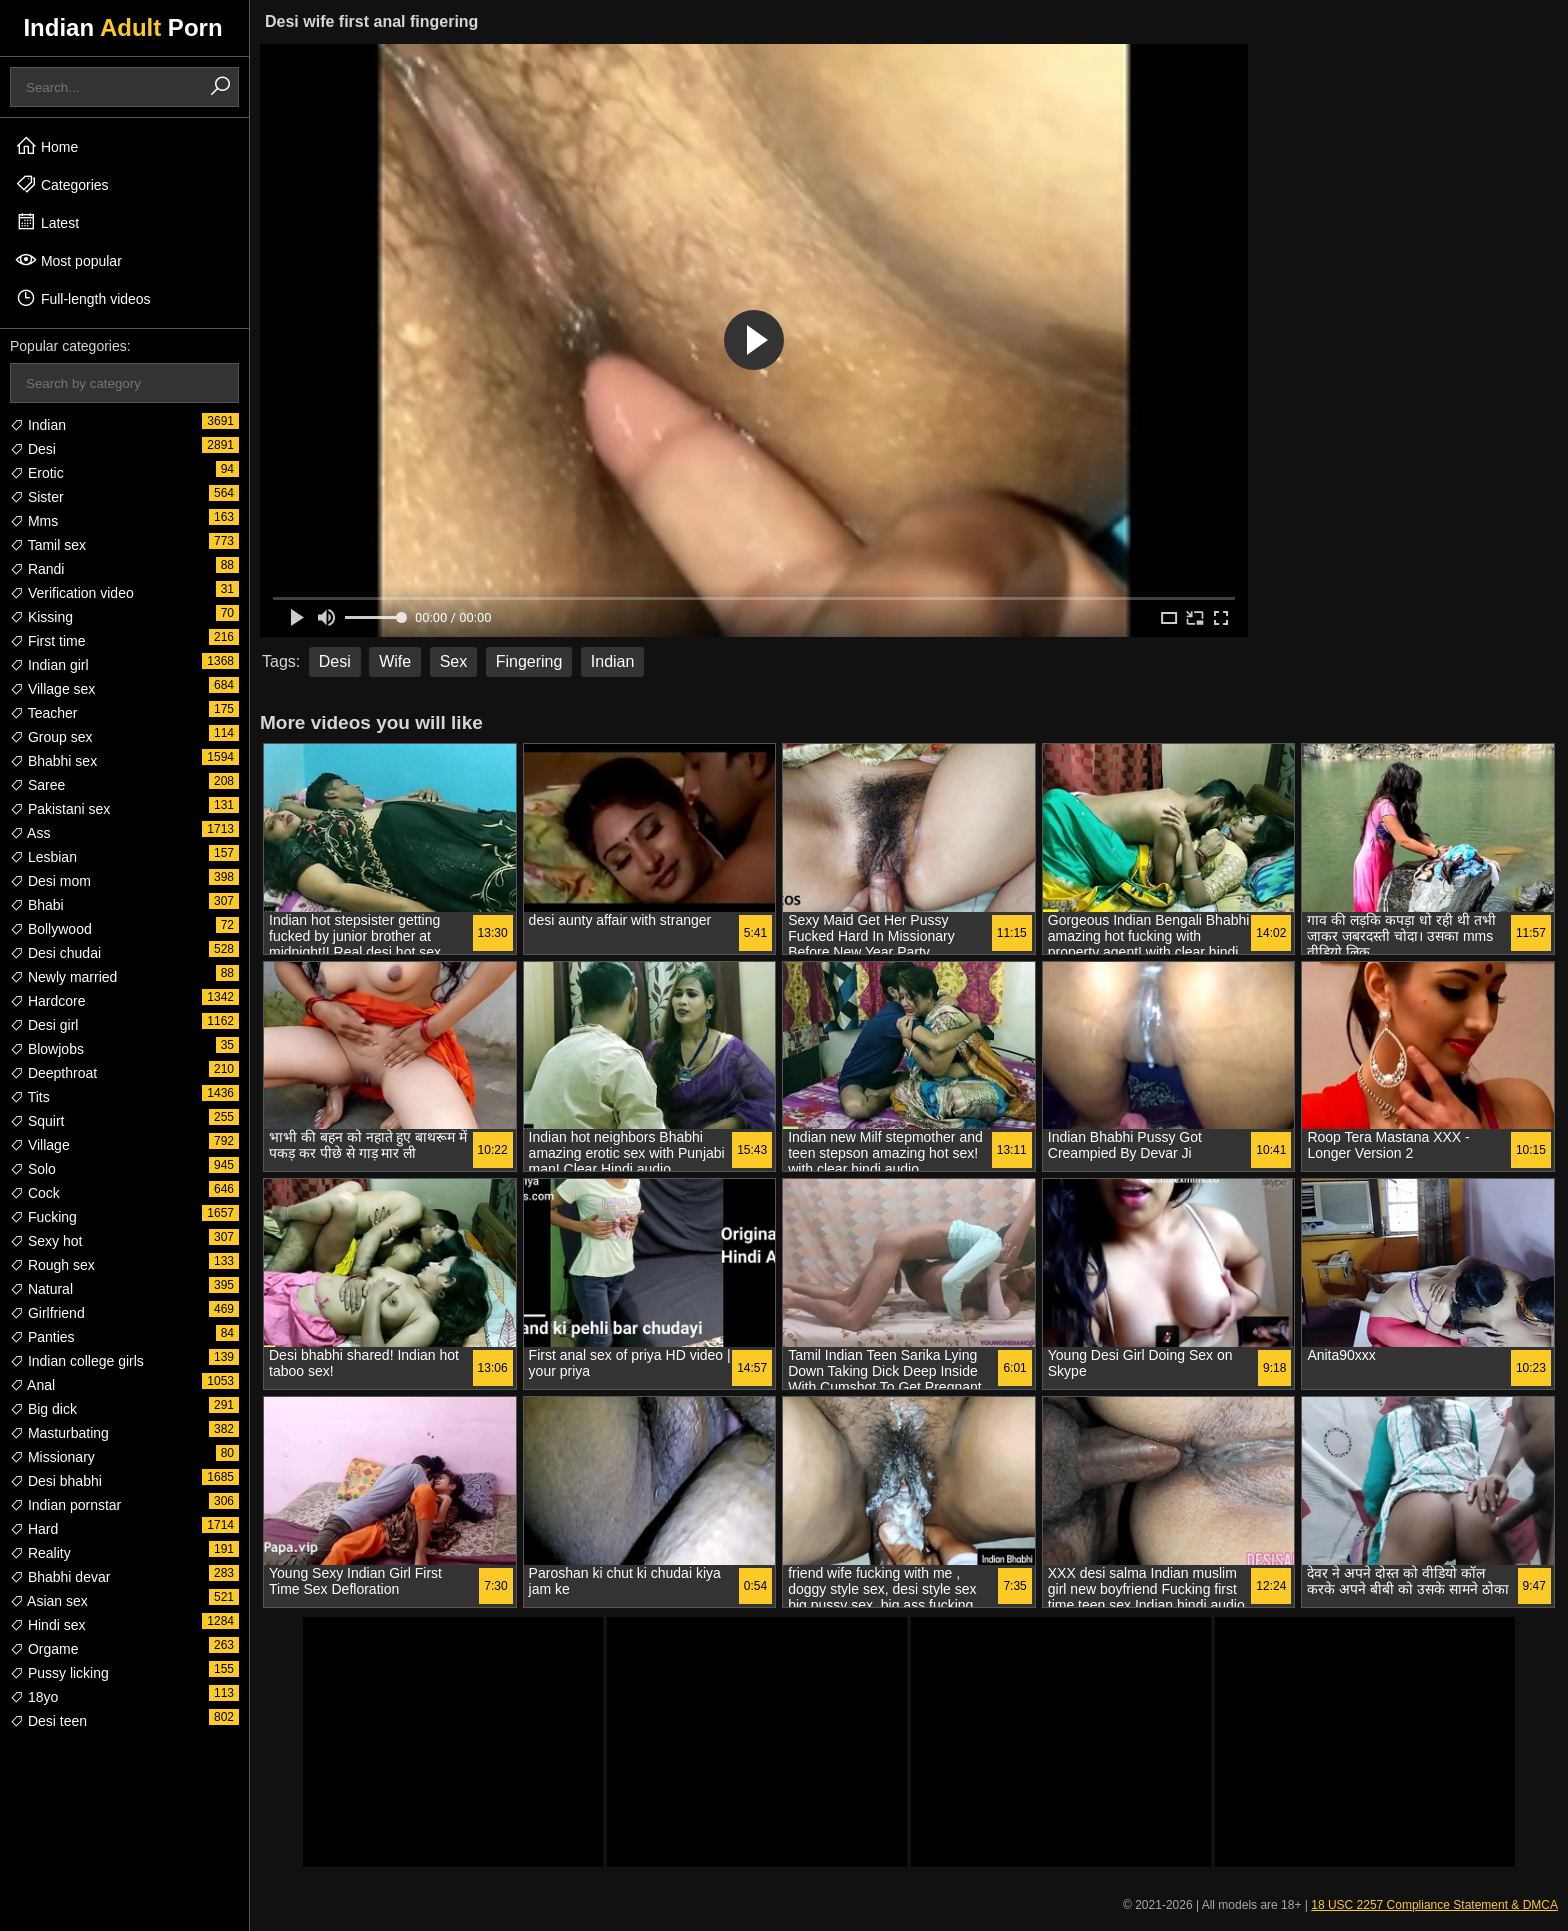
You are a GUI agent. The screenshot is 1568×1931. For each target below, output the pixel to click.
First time (47, 641)
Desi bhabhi (56, 1481)
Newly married (63, 977)
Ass (30, 833)
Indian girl (49, 665)
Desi (33, 449)
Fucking (43, 1217)
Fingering (529, 661)
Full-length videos (83, 298)
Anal (32, 1385)
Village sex (52, 689)
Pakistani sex (60, 809)
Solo (33, 1169)
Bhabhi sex (53, 761)
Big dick (43, 1409)
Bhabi (37, 905)
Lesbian (43, 857)
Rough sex (52, 1265)
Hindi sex (47, 1625)
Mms (34, 521)
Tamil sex (48, 545)
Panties (42, 1337)
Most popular (68, 260)
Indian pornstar (65, 1505)
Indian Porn (122, 27)
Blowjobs (47, 1049)
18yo (34, 1697)
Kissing (41, 617)
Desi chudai (55, 953)
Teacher (43, 713)
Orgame (44, 1649)
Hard (34, 1529)
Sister (37, 497)
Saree (37, 785)
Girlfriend (47, 1313)
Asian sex (49, 1601)
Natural (41, 1289)
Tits (30, 1097)
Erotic (37, 473)
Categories (62, 184)
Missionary (52, 1457)
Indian (38, 425)
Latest (47, 222)
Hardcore (47, 1001)
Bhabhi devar (60, 1577)
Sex (454, 661)
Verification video (72, 593)
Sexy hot (46, 1241)
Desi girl (44, 1025)
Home (46, 146)
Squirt (37, 1121)
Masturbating (59, 1433)
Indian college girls (77, 1361)
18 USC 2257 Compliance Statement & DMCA (1434, 1905)
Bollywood (51, 929)
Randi (37, 569)
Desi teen (48, 1721)
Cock (35, 1193)
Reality (40, 1553)
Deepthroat (53, 1073)
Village (40, 1145)
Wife (395, 661)
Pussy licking (59, 1673)
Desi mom (50, 881)
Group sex (51, 737)
